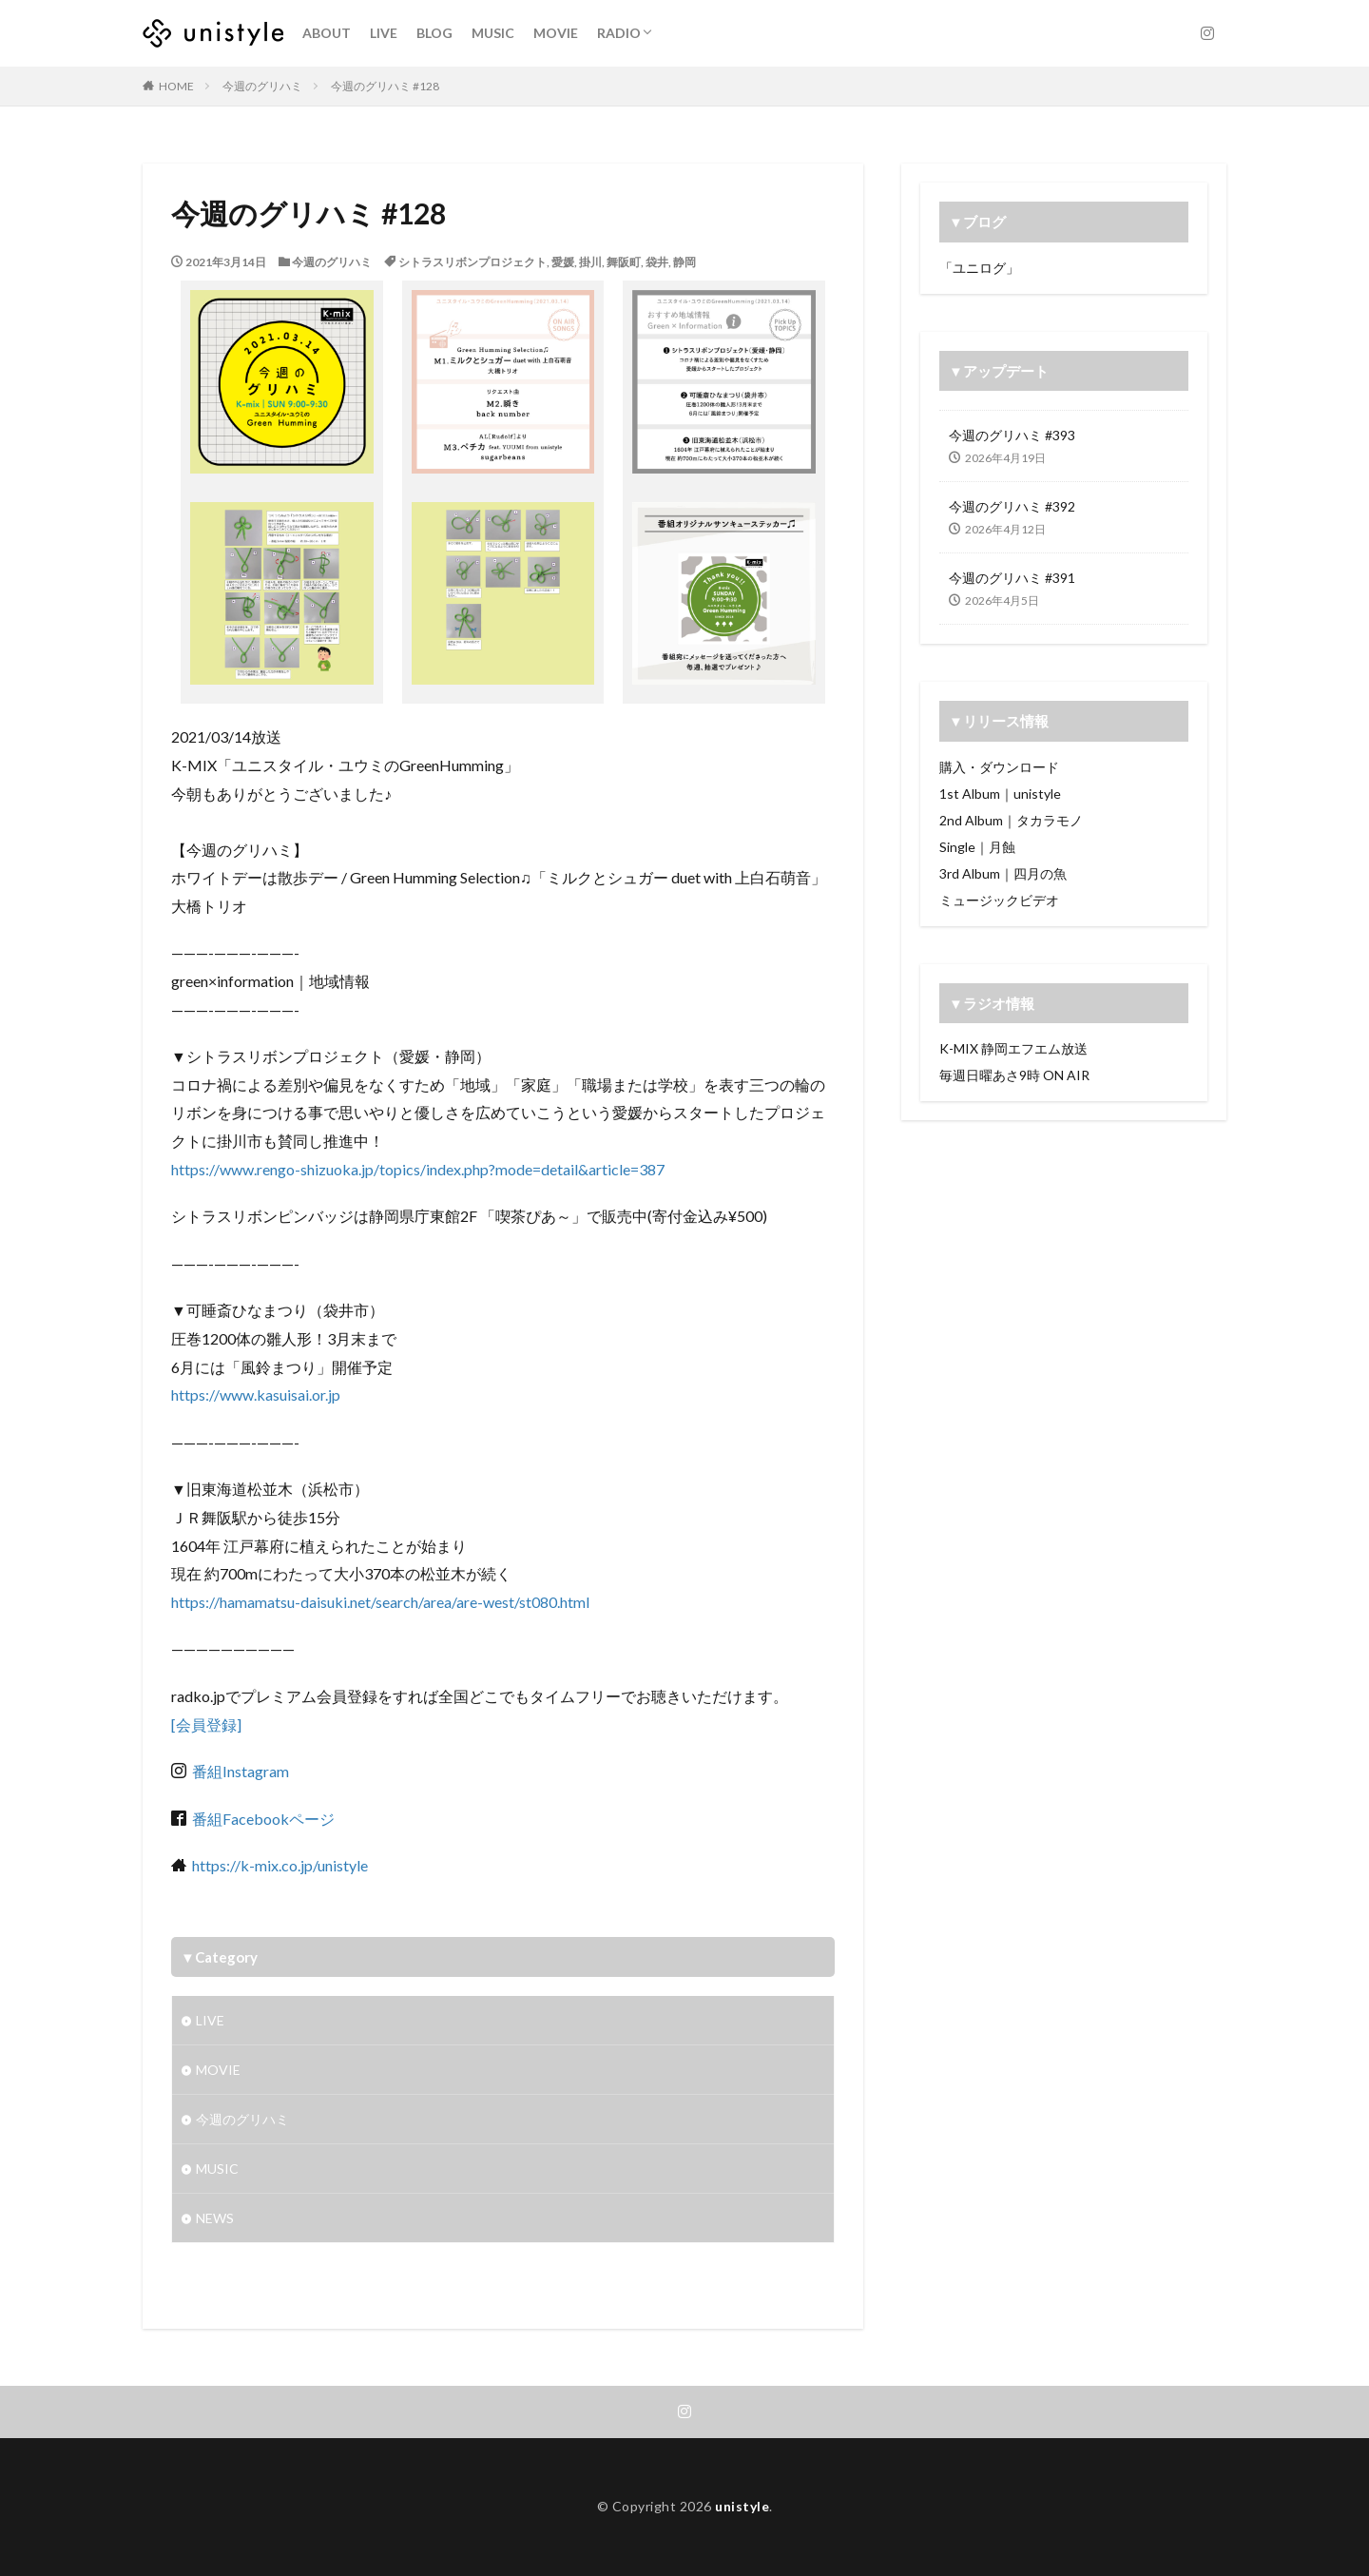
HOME (176, 86)
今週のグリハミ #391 (1012, 578)
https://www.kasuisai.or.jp (255, 1394)
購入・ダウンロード (999, 767)
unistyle (742, 2506)
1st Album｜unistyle (1000, 793)
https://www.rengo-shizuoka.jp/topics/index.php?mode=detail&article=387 (418, 1169)
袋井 (657, 262)
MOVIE (555, 33)
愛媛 (562, 262)
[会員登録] (206, 1724)
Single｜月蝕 (977, 847)
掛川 (590, 262)
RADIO (619, 33)
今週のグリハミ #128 (385, 86)
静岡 (684, 262)
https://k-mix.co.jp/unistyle (280, 1865)
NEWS (215, 2218)
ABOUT (326, 33)
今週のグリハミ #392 (1012, 506)
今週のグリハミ (262, 86)
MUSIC (493, 33)
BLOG (434, 33)
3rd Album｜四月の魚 (1003, 873)
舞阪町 (624, 262)
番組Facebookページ (262, 1819)
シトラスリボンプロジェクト (472, 262)
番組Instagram (237, 1771)
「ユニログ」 (979, 268)
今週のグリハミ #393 (1012, 435)
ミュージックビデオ (999, 900)
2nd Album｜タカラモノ (1011, 820)
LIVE (383, 33)
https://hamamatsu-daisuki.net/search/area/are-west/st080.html (380, 1602)
